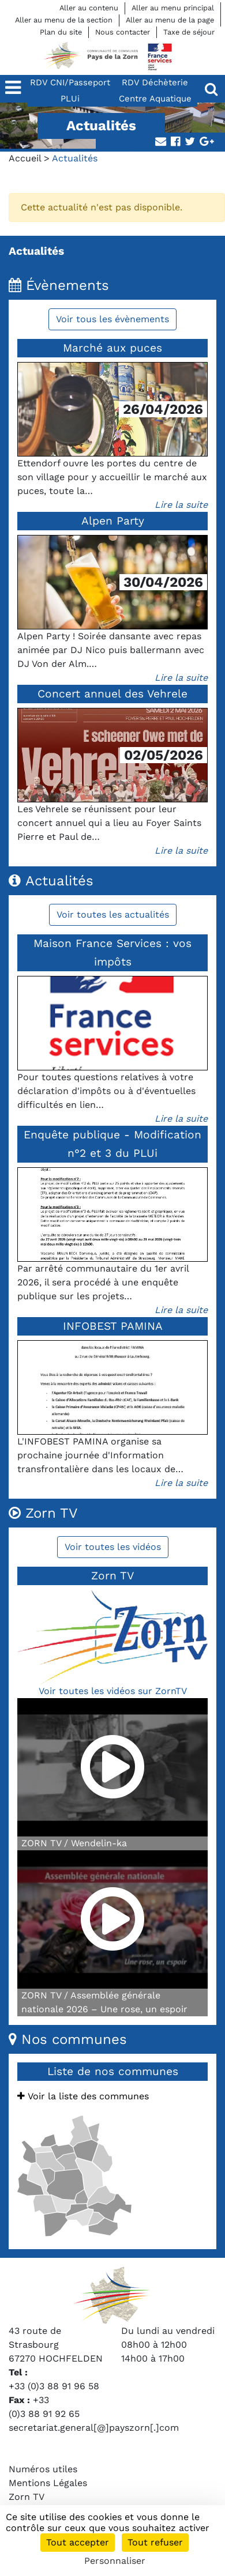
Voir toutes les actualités (113, 914)
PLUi (70, 98)
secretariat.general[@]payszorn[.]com (94, 2427)
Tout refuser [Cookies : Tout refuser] (155, 2542)
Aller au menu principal (173, 7)
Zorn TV (26, 2496)
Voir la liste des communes (83, 2096)
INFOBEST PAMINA (113, 1326)
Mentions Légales (48, 2482)
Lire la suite (181, 504)
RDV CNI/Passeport (70, 82)
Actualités (36, 251)
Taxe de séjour (189, 32)
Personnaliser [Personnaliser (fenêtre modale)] (114, 2560)
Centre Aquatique (155, 98)
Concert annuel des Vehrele (112, 693)
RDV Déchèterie (155, 82)
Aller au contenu (88, 7)
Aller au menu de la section (63, 20)
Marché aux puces (112, 347)
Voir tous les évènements (112, 319)
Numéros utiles (43, 2469)
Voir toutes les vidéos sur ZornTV (113, 1690)
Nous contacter (122, 32)
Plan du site (61, 32)
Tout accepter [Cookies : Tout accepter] (77, 2542)
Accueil (25, 158)
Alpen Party (112, 520)
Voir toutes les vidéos (113, 1546)
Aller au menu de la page (170, 20)
